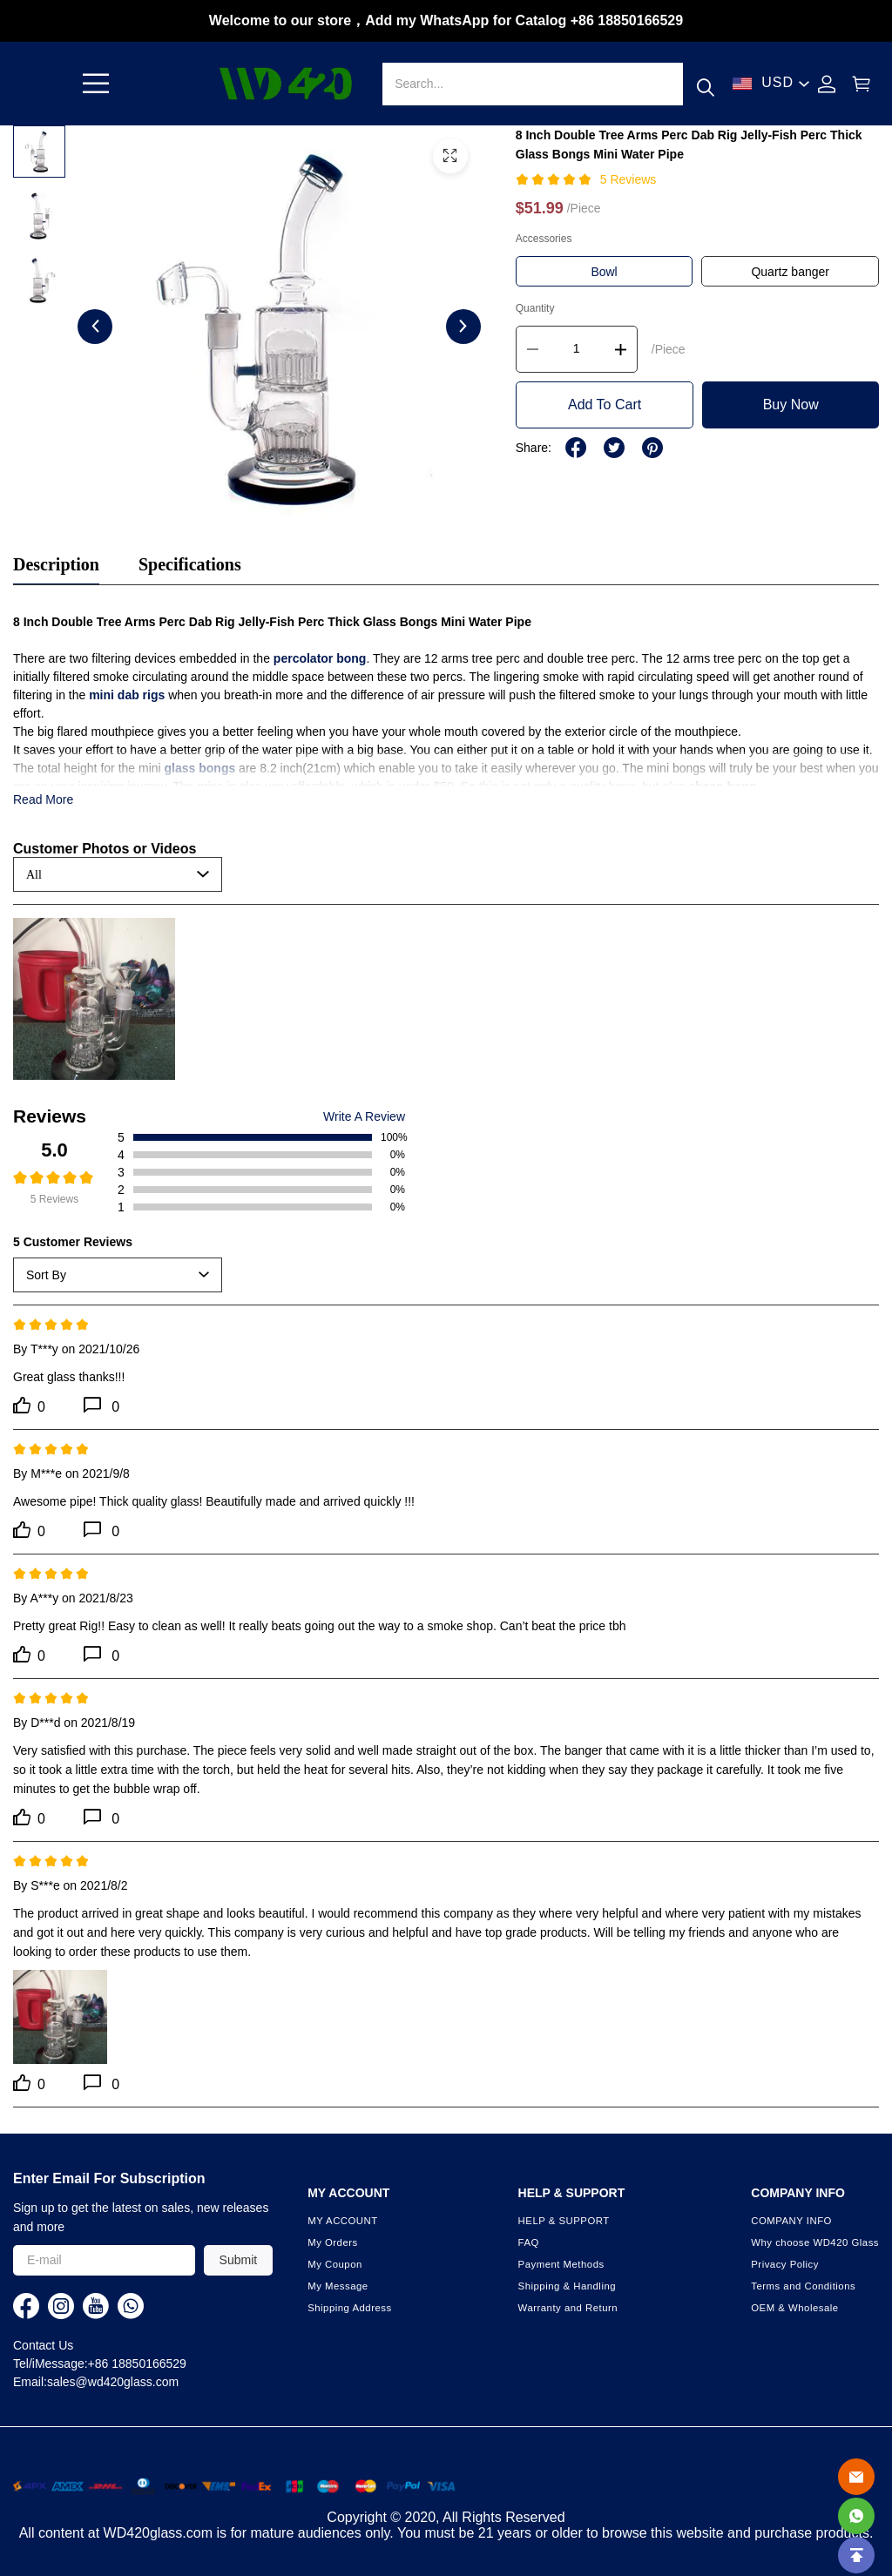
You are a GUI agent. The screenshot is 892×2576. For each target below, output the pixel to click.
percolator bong (320, 658)
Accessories (544, 239)
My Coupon (334, 2264)
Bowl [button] (604, 272)
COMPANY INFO (791, 2220)
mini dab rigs (127, 695)
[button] (96, 84)
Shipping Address (349, 2308)
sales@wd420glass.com (113, 2382)
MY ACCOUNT (342, 2220)
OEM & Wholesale (794, 2308)
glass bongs (200, 768)
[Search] (532, 84)
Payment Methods (561, 2264)
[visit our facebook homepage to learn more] (26, 2306)
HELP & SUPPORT (564, 2220)
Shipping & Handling (567, 2286)
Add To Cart (604, 404)
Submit (239, 2260)
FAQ (528, 2242)
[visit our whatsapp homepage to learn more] (131, 2306)
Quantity (535, 308)
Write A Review (364, 1116)
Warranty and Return (568, 2308)
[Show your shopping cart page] (861, 84)
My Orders (332, 2242)
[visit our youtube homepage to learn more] (96, 2306)
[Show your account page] (826, 84)
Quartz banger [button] (790, 272)
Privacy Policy (785, 2264)
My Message (337, 2286)
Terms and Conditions (803, 2286)
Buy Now (791, 404)
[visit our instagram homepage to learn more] (61, 2306)
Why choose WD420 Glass (815, 2242)
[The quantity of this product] (577, 349)
